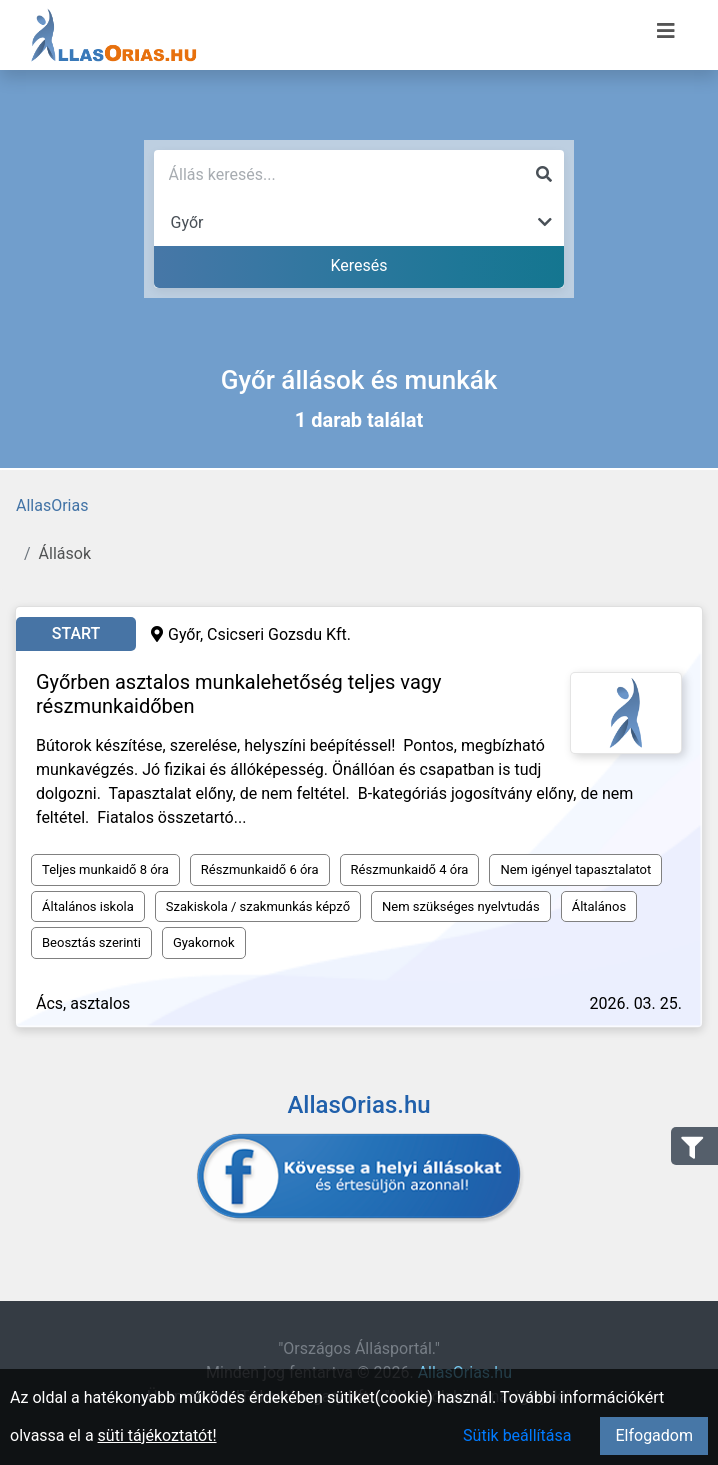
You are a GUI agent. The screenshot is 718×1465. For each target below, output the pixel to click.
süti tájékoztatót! (157, 1435)
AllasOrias (52, 505)
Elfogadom (654, 1435)
